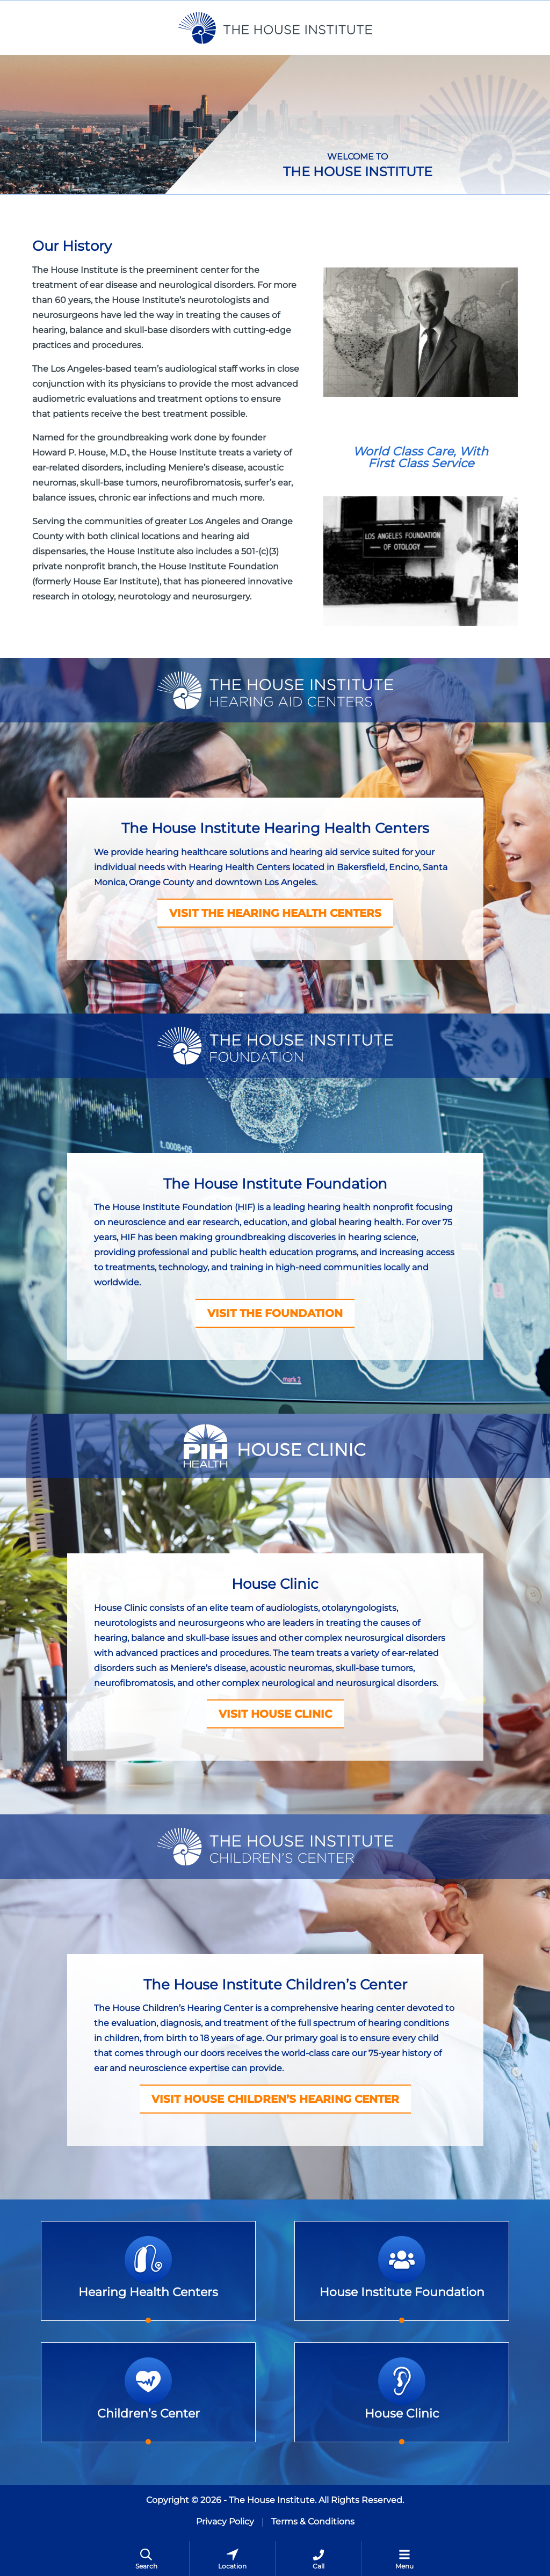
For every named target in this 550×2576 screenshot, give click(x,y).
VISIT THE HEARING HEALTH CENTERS (275, 913)
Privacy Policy (225, 2521)
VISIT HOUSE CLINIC (275, 1713)
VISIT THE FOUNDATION (275, 1313)
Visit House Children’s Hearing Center (275, 2099)
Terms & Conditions (312, 2521)
